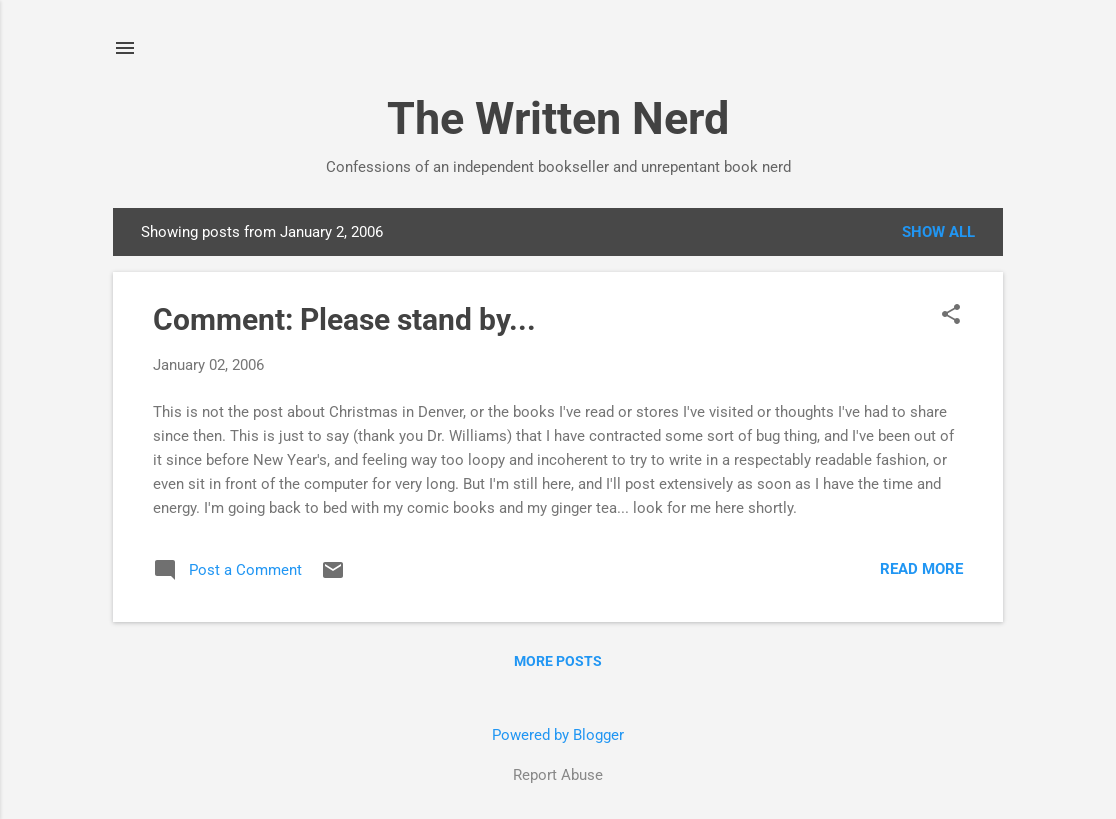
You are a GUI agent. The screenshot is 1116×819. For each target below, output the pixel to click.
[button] (951, 316)
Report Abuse (558, 775)
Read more (921, 569)
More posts (558, 661)
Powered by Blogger (558, 735)
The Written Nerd (558, 118)
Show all (938, 232)
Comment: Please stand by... (344, 319)
